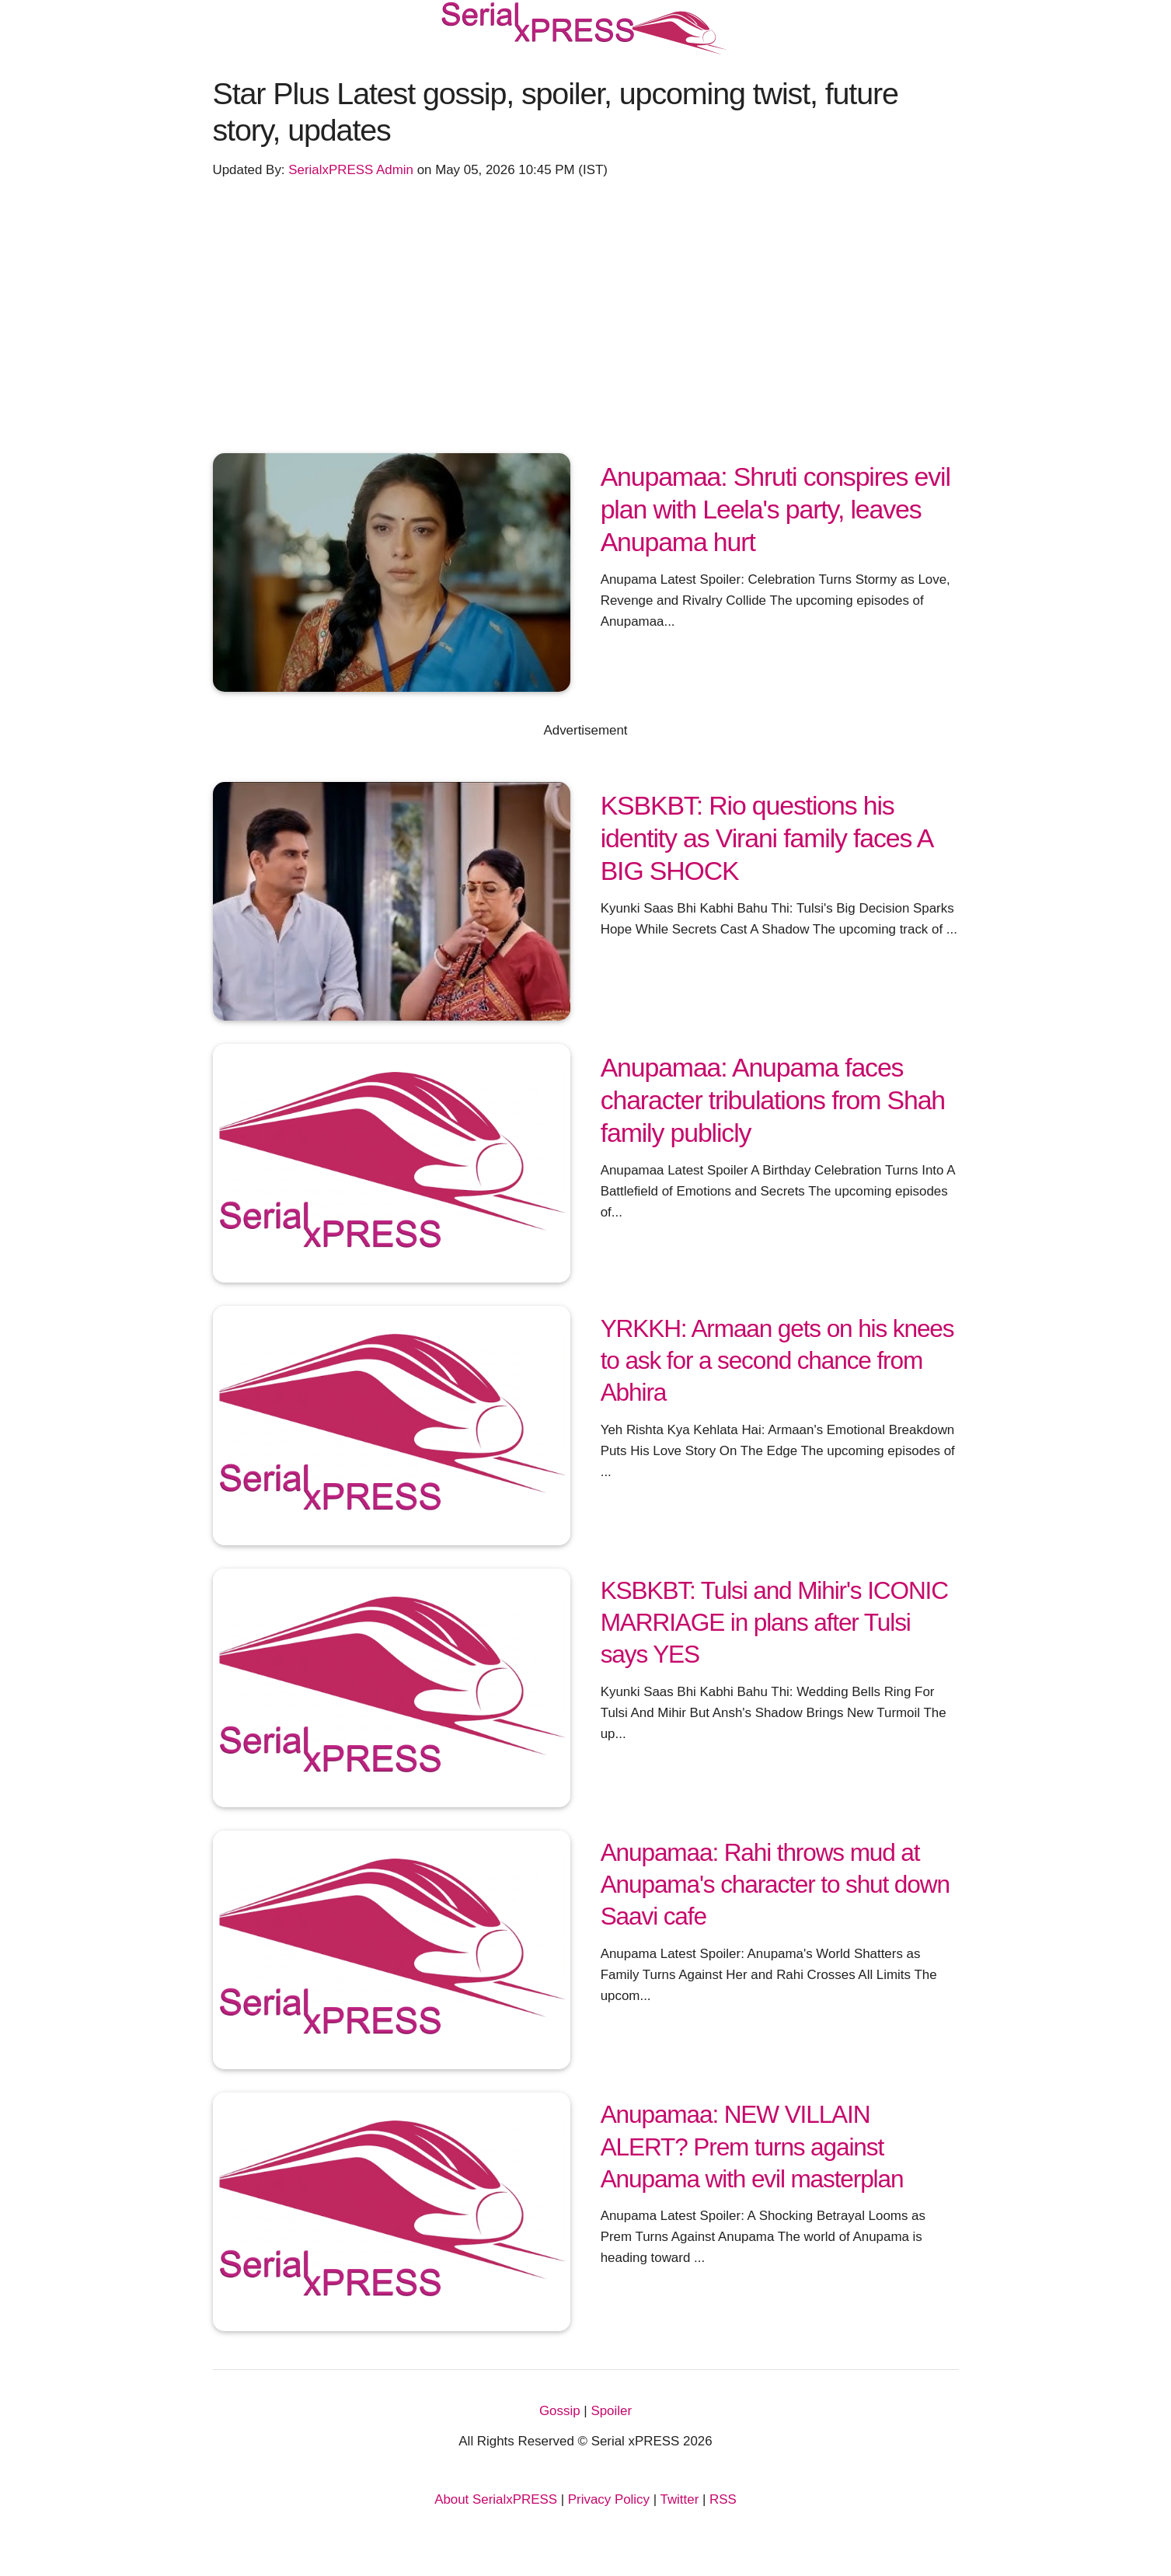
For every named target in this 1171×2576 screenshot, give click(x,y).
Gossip (559, 2410)
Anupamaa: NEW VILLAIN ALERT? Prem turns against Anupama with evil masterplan (752, 2146)
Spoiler (611, 2410)
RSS (723, 2499)
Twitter (679, 2499)
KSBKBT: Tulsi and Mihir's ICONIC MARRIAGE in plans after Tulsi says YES (774, 1622)
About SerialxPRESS (495, 2499)
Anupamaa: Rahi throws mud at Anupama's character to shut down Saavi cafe (775, 1884)
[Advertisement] (586, 311)
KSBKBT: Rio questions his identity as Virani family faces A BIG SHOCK (766, 838)
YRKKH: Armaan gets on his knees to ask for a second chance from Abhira (777, 1360)
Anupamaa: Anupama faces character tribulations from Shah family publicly (773, 1100)
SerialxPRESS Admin (350, 169)
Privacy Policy (609, 2499)
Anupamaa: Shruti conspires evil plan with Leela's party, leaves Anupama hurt (775, 509)
